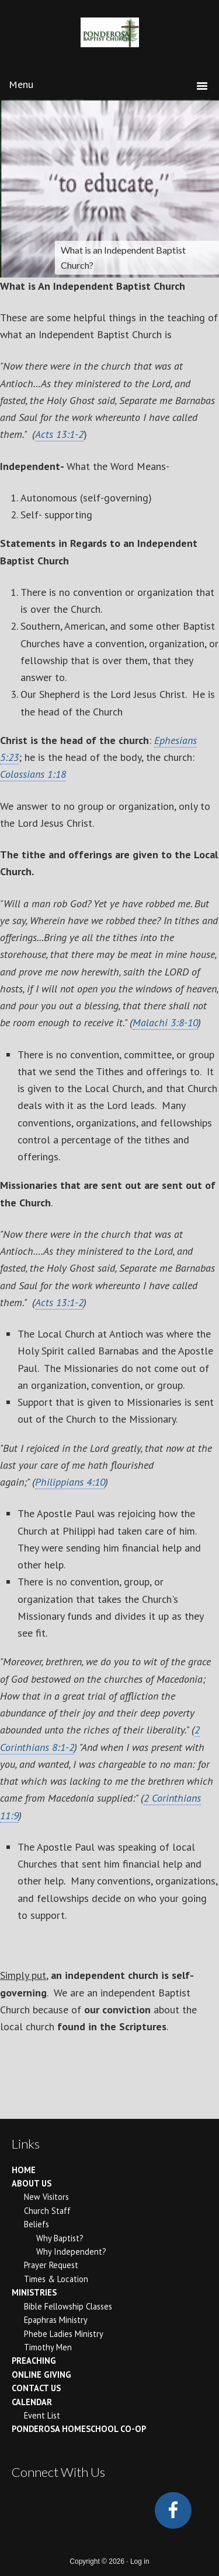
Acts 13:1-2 (59, 434)
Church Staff (47, 2210)
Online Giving (41, 2374)
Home (24, 2169)
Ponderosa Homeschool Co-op (79, 2428)
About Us (31, 2183)
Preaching (34, 2360)
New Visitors (46, 2196)
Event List (42, 2415)
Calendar (32, 2401)
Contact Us (36, 2387)
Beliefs (36, 2224)
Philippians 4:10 (70, 1482)
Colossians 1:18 (33, 774)
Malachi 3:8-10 (165, 1022)
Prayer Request (51, 2264)
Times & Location (56, 2278)
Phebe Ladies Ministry (63, 2333)
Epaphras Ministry (56, 2319)
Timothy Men (48, 2347)
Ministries (34, 2292)
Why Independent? (71, 2251)
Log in (140, 2561)
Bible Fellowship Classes (68, 2306)
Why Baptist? (60, 2238)
